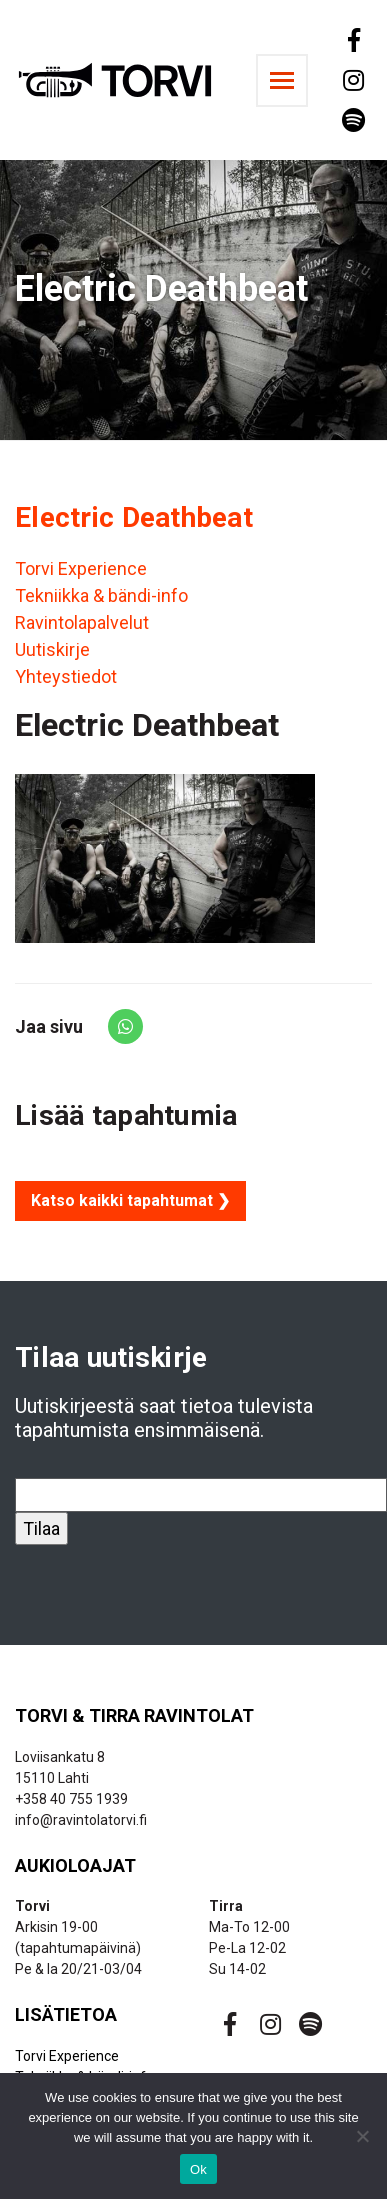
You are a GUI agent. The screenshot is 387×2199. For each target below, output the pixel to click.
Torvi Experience (81, 568)
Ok (198, 2169)
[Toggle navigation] (282, 80)
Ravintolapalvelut (82, 622)
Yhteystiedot (66, 676)
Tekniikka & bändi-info (101, 595)
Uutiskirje (52, 649)
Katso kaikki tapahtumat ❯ (130, 1200)
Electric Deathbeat (134, 517)
